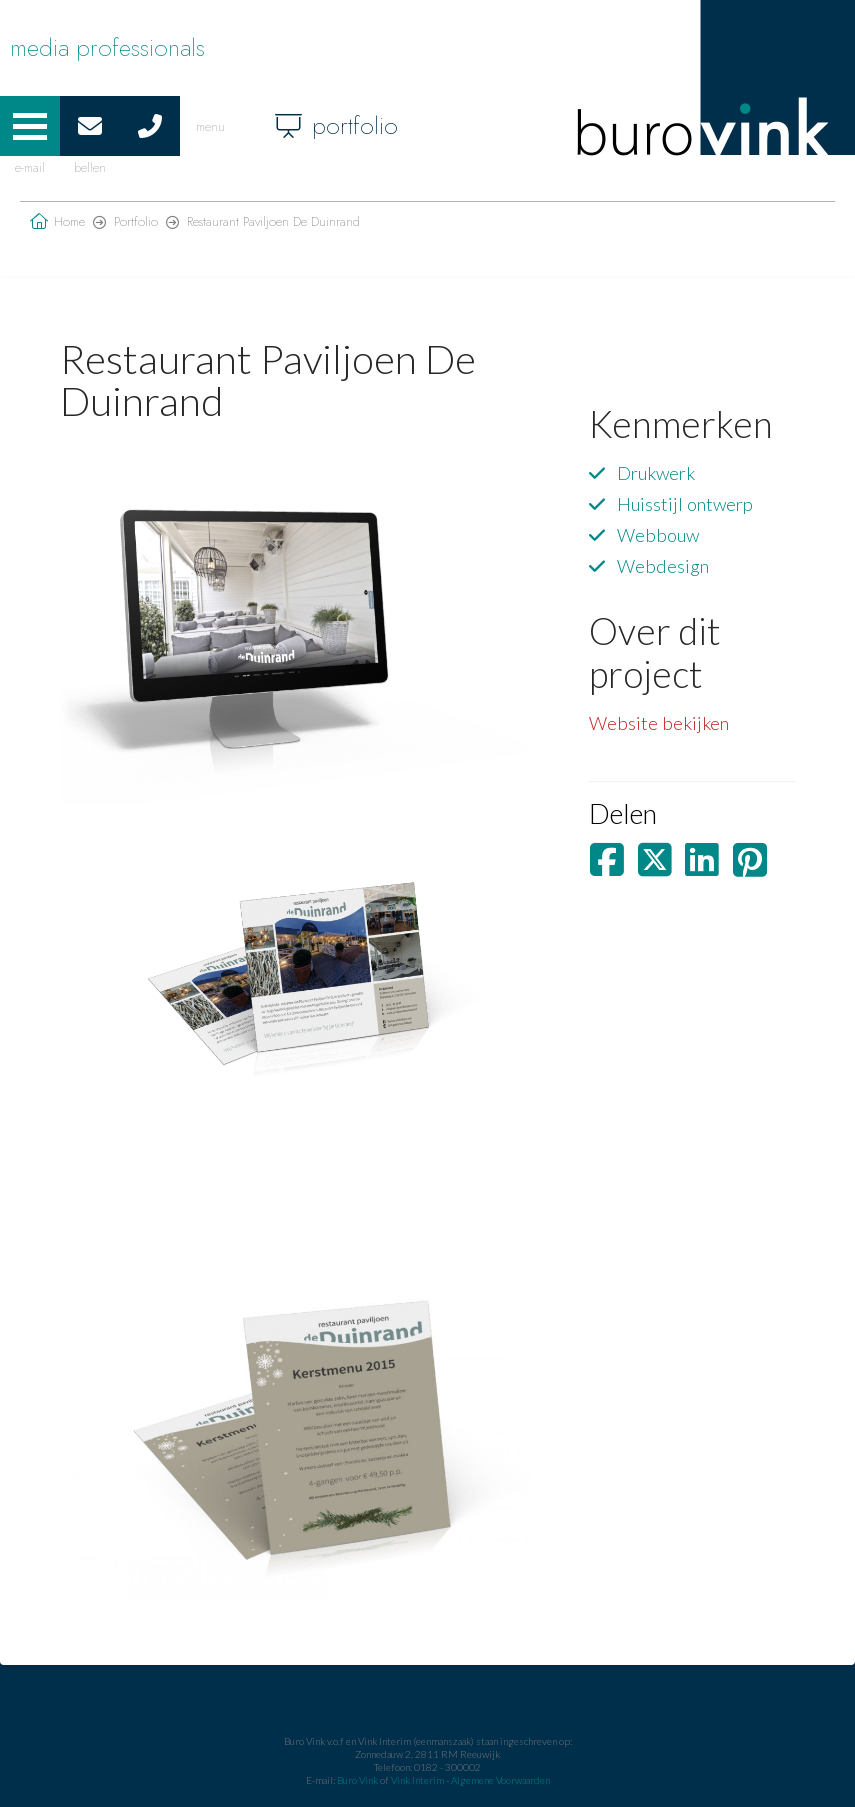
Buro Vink (357, 1780)
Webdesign (663, 566)
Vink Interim (418, 1780)
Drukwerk (656, 473)
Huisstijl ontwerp (685, 504)
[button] (30, 126)
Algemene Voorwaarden (500, 1780)
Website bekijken (659, 723)
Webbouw (658, 535)
